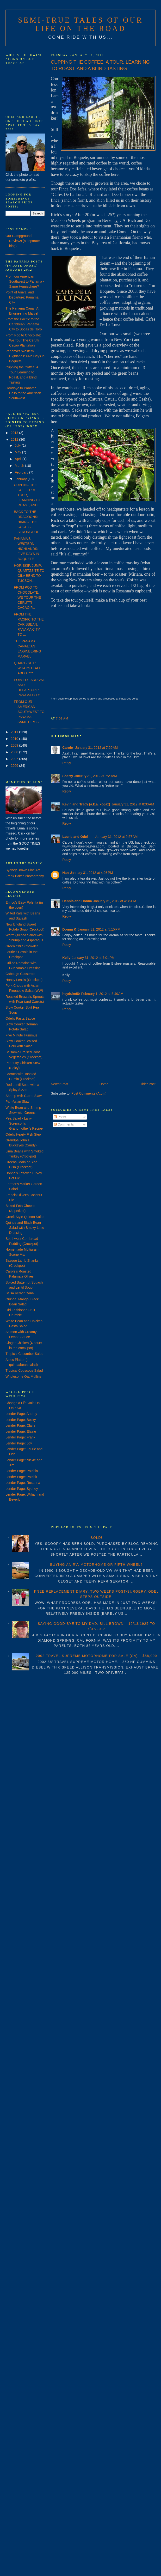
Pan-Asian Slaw (17, 1101)
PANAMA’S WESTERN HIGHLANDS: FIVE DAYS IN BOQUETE (26, 549)
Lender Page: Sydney (22, 1489)
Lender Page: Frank (20, 1437)
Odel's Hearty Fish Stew (24, 1134)
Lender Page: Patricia (22, 1471)
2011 (15, 732)
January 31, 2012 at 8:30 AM (132, 804)
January (21, 479)
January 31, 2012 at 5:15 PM (99, 929)
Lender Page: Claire (21, 1425)
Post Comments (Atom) (88, 1093)
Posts (60, 1117)
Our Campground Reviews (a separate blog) (23, 241)
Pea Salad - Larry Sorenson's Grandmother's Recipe (24, 1123)
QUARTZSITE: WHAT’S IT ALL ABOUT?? (27, 668)
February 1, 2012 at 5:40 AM (102, 994)
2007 (15, 759)
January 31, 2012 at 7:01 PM (93, 958)
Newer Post (59, 1084)
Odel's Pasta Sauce (20, 1018)
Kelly (66, 958)
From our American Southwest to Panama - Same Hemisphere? (25, 281)
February (22, 472)
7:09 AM (62, 718)
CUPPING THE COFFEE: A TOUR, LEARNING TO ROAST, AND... (27, 495)
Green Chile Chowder (22, 946)
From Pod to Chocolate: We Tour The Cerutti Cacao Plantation (23, 340)
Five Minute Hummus (21, 1035)
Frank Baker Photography (25, 876)
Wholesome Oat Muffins (23, 1376)
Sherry (67, 776)
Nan (65, 873)
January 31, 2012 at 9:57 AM (116, 837)
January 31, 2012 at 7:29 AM (95, 776)
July (18, 445)
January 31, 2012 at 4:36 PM (114, 901)
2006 (15, 765)
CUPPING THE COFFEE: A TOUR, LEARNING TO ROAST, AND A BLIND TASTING (100, 65)
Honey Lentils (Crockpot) (24, 980)
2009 (15, 745)
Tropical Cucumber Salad (24, 1354)
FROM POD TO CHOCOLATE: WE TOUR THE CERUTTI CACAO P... (27, 597)
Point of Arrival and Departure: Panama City (22, 297)
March (20, 466)
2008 (15, 752)
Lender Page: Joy (19, 1443)
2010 (15, 739)
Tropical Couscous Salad (24, 1370)
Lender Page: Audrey (21, 1414)
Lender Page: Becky (21, 1420)
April (18, 459)
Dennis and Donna (77, 901)
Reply (66, 763)
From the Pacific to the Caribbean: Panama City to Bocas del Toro (24, 324)
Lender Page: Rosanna (23, 1483)
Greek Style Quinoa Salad (25, 1217)
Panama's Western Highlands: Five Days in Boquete (25, 356)
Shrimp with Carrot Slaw (24, 1096)
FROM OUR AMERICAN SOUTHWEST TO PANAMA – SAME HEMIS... (29, 712)
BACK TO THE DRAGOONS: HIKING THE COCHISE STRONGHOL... (28, 522)
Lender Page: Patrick (21, 1477)
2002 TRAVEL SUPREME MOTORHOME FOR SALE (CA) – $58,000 (96, 1656)
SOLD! (96, 1538)
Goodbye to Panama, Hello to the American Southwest (23, 393)
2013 (15, 433)
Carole (68, 747)
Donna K (69, 929)
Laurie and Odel (75, 837)
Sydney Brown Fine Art (23, 870)
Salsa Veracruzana (20, 1293)
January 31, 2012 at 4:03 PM (91, 873)
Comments (64, 1124)
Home (103, 1084)
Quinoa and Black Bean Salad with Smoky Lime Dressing (25, 1228)
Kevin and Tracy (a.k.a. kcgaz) (86, 804)
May (18, 452)
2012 (15, 439)
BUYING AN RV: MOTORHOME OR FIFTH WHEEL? (96, 1564)
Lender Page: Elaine (21, 1431)
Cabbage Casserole (20, 974)
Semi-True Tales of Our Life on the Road (80, 24)
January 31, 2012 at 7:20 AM (96, 747)
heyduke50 (71, 994)
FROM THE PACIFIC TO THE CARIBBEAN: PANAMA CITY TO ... (29, 624)
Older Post (147, 1084)
